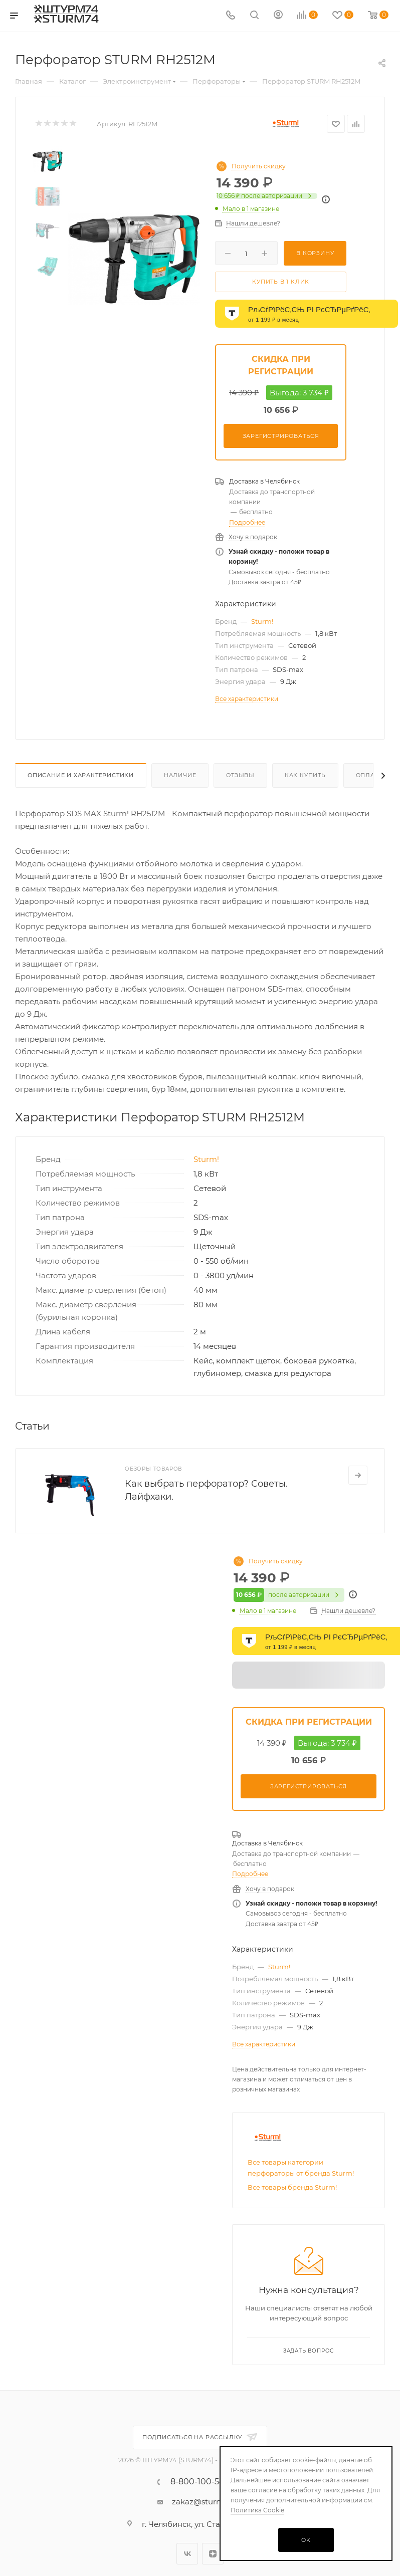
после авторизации (267, 196)
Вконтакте (187, 2553)
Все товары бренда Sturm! (292, 2187)
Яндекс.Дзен (213, 2553)
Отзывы (240, 775)
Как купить (305, 775)
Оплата (369, 775)
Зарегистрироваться (281, 435)
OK (306, 2539)
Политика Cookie (257, 2510)
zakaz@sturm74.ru (207, 2501)
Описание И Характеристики (81, 775)
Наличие (180, 775)
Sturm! (262, 621)
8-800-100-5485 (202, 2482)
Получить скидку (259, 166)
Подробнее (247, 522)
